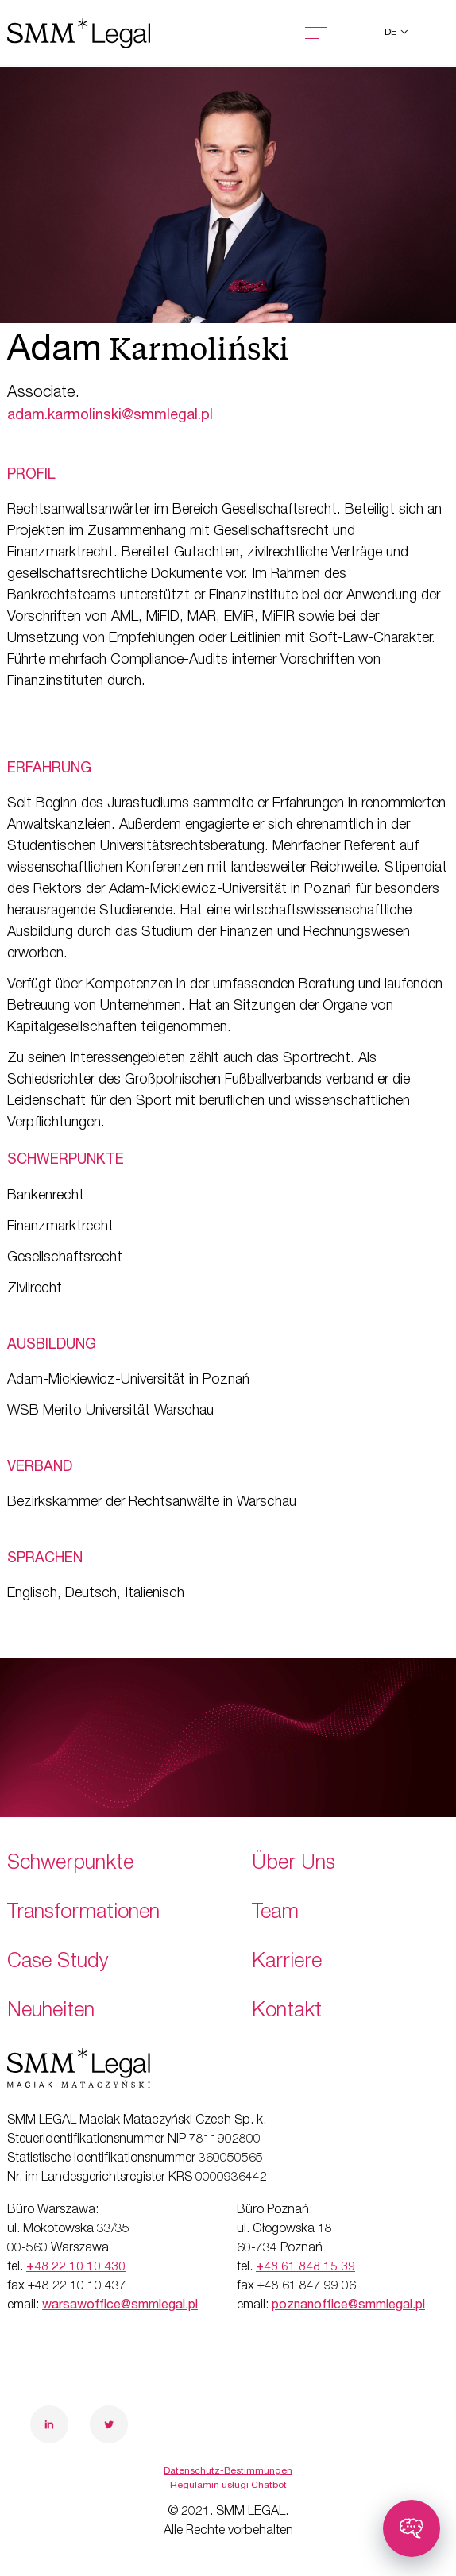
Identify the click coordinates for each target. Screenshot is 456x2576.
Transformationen (83, 1913)
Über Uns (293, 1864)
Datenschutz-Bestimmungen (228, 2471)
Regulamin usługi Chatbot (228, 2485)
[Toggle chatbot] (411, 2528)
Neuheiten (51, 2012)
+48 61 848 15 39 (305, 2268)
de (392, 32)
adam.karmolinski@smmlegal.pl (110, 416)
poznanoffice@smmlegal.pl (348, 2306)
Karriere (287, 1963)
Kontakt (287, 2012)
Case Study (58, 1963)
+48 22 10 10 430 (76, 2268)
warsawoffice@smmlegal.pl (120, 2306)
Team (275, 1913)
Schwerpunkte (70, 1864)
